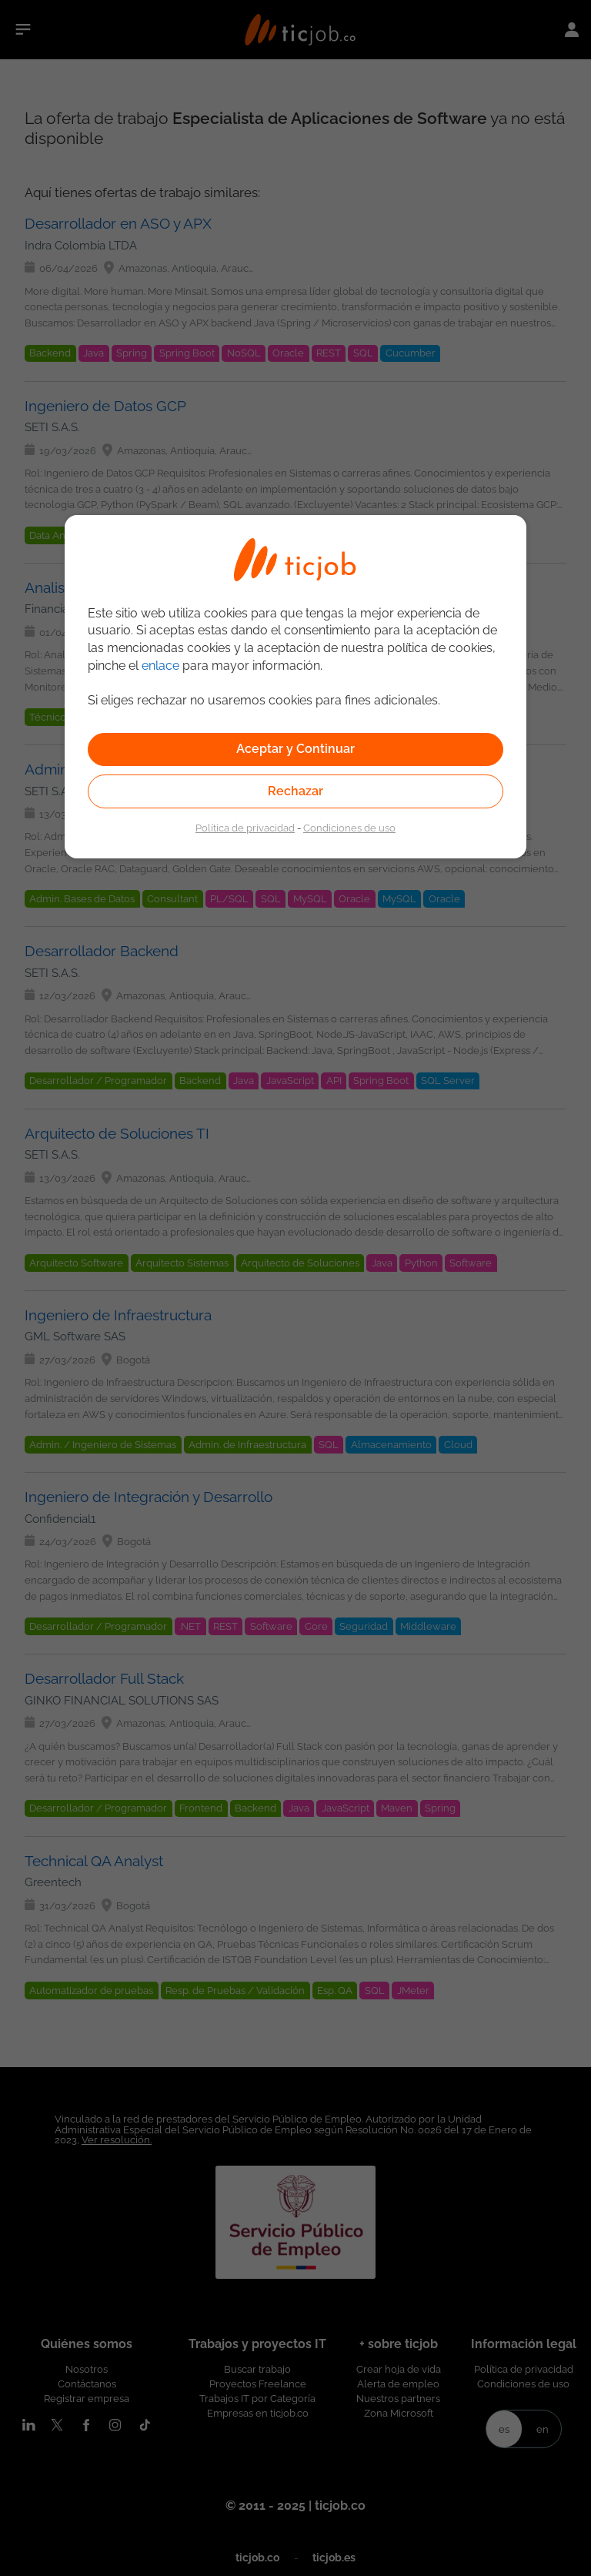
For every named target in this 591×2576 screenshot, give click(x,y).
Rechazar (295, 791)
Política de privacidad (245, 827)
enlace (160, 665)
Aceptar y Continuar (295, 748)
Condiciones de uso (349, 827)
